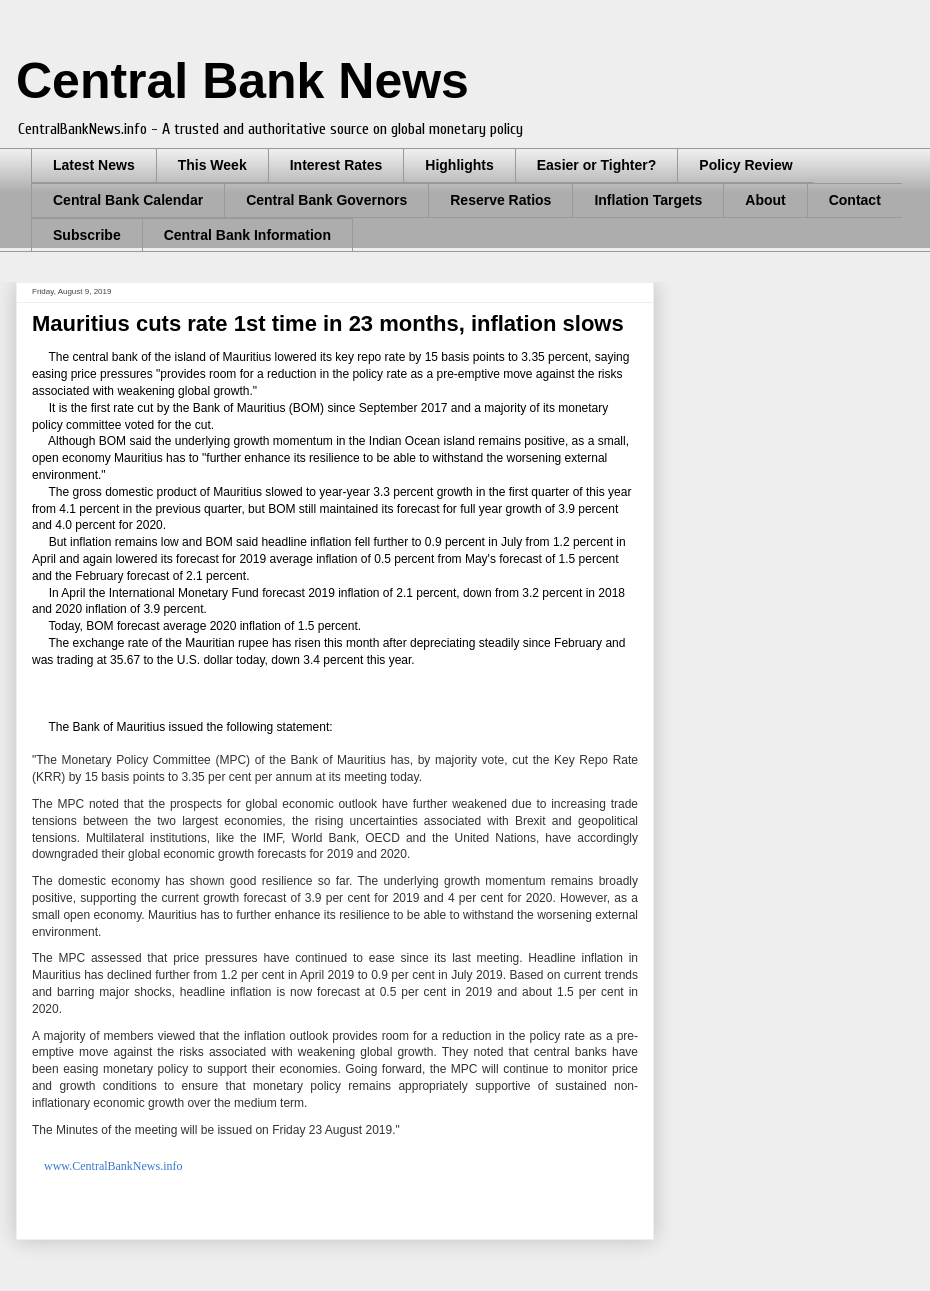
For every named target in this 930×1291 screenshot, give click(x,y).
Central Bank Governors (326, 200)
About (765, 200)
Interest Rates (336, 165)
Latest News (94, 165)
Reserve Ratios (500, 200)
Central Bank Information (247, 235)
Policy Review (745, 165)
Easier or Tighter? (597, 165)
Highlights (459, 165)
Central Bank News (242, 81)
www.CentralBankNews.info (113, 1166)
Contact (855, 200)
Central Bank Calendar (128, 200)
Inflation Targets (648, 200)
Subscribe (87, 235)
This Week (212, 165)
